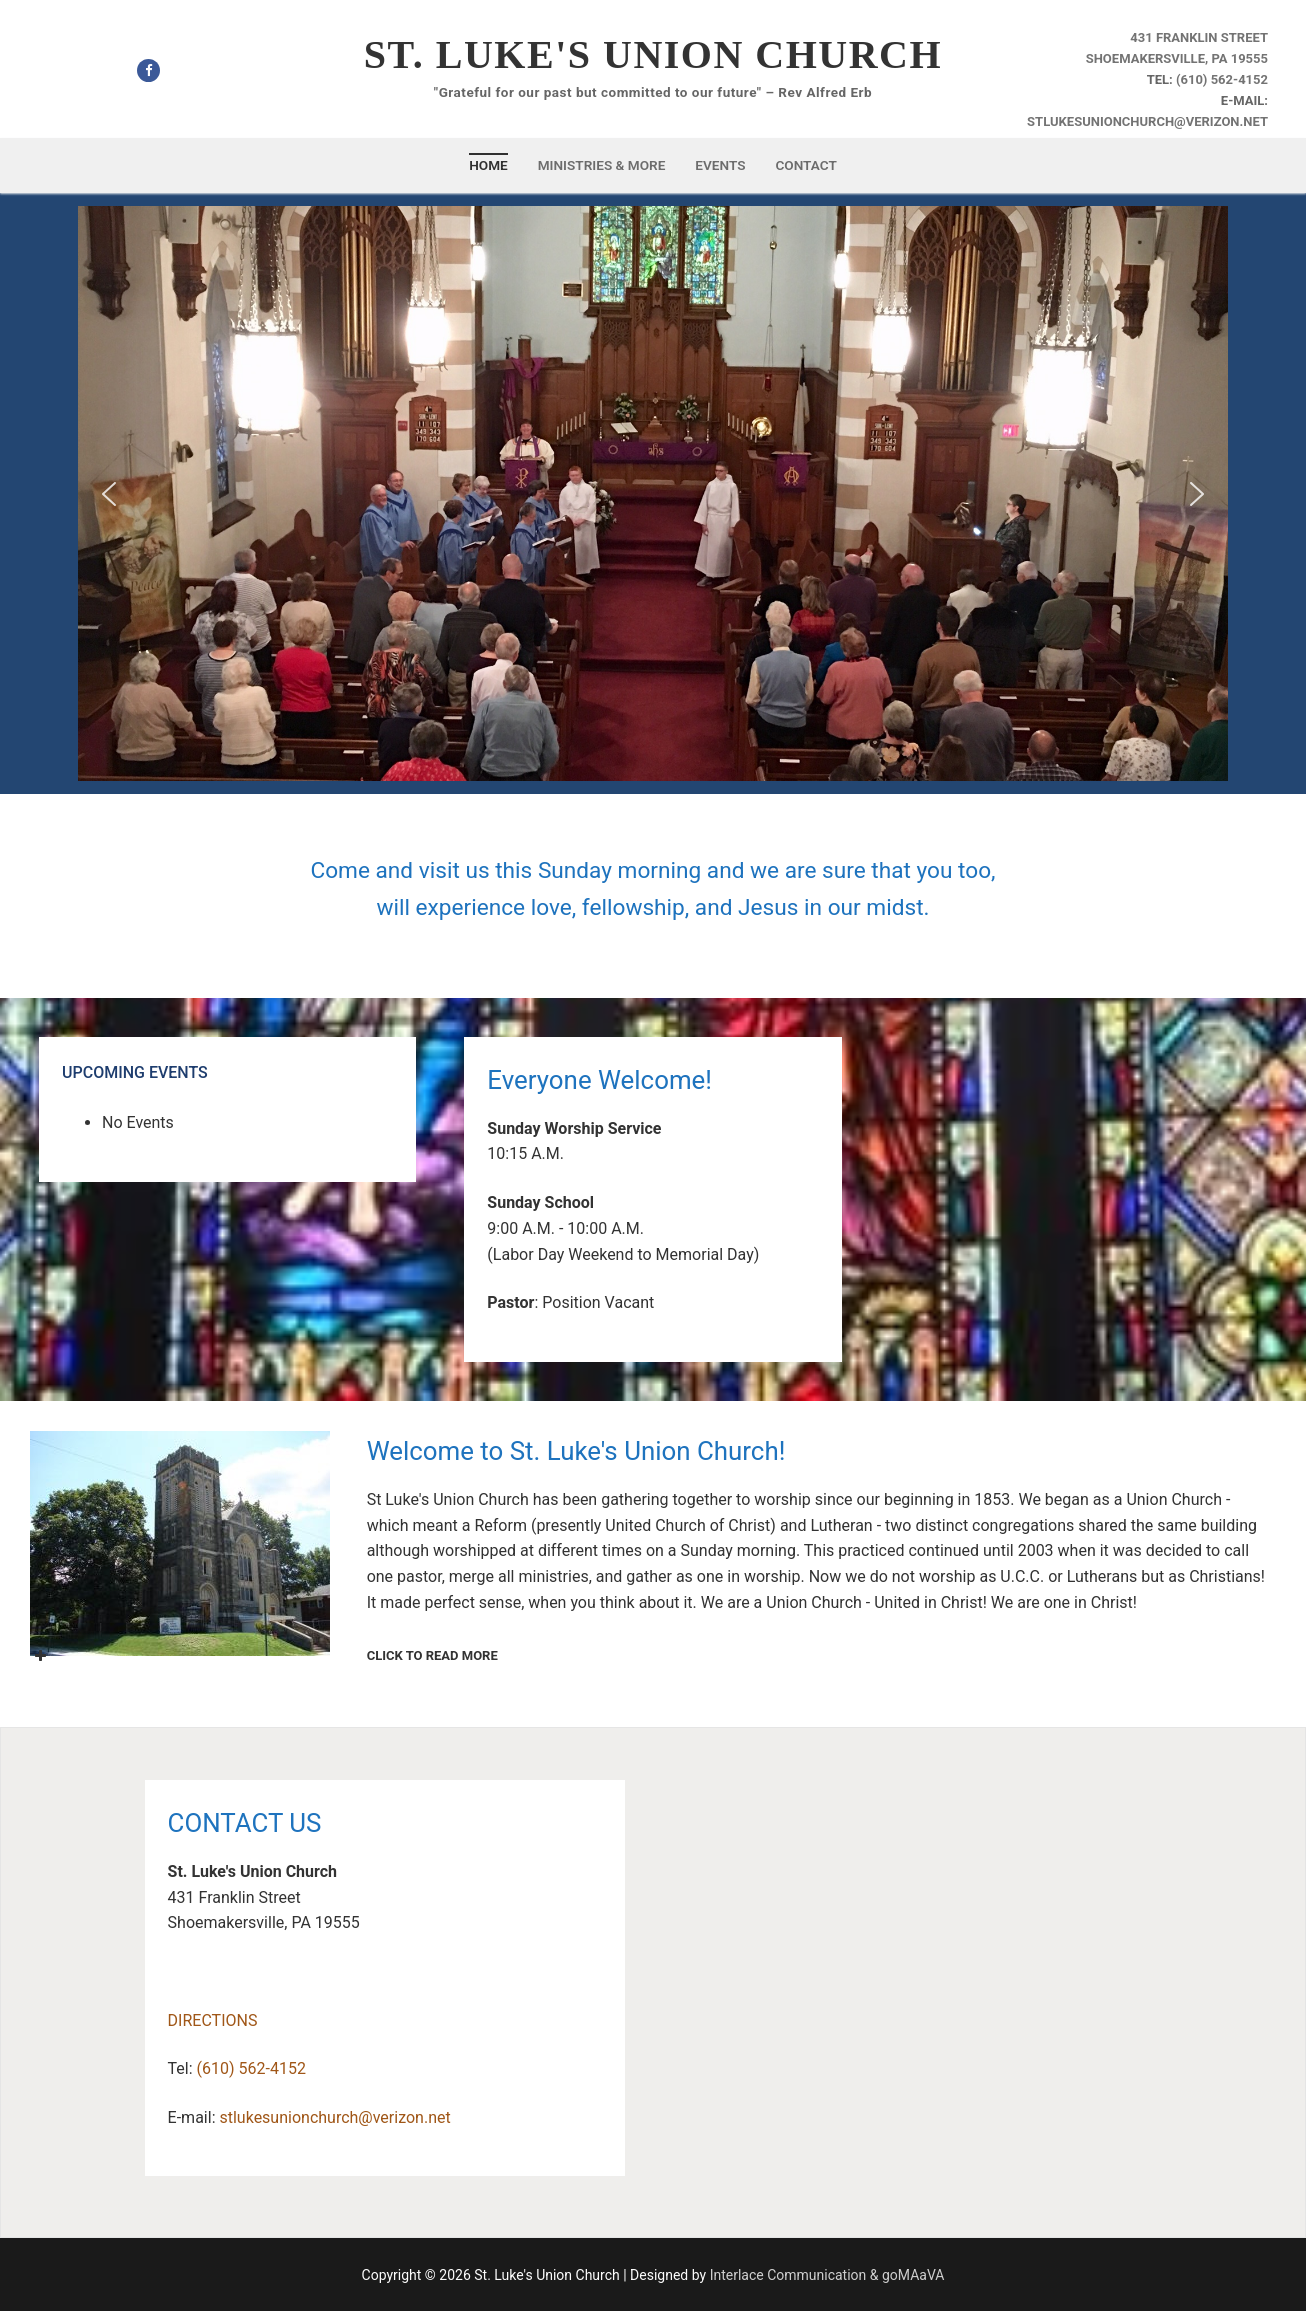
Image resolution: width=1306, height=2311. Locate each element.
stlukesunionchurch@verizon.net (1147, 121)
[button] (109, 494)
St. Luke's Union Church (653, 54)
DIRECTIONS (213, 2020)
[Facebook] (148, 70)
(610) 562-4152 (1222, 79)
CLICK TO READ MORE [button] (264, 1656)
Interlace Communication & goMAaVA (827, 2275)
